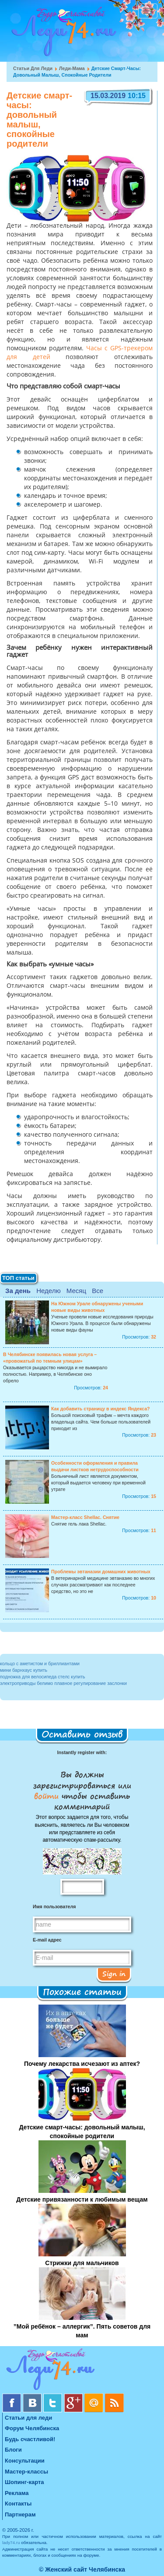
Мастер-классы (26, 2471)
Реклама (16, 2493)
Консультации (25, 2460)
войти (48, 1795)
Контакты (18, 2503)
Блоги (13, 2449)
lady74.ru (11, 2542)
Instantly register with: (82, 1752)
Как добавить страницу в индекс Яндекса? (100, 1408)
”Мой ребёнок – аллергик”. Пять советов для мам (82, 2331)
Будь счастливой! (30, 2439)
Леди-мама (72, 68)
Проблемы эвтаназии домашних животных (100, 1571)
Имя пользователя (54, 1906)
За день (18, 1290)
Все (97, 1290)
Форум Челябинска (32, 2428)
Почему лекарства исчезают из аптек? (82, 2063)
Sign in (114, 1973)
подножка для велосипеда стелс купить (42, 1676)
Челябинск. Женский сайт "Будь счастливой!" (62, 34)
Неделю (48, 1290)
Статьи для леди (32, 68)
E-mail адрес (47, 1939)
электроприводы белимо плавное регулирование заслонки (63, 1683)
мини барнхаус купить (23, 1670)
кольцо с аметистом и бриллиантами (40, 1663)
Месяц (76, 1290)
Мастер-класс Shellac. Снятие (85, 1517)
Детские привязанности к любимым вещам (81, 2199)
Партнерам (20, 2514)
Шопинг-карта (24, 2482)
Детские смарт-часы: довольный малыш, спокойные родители (82, 2131)
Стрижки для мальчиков (82, 2262)
